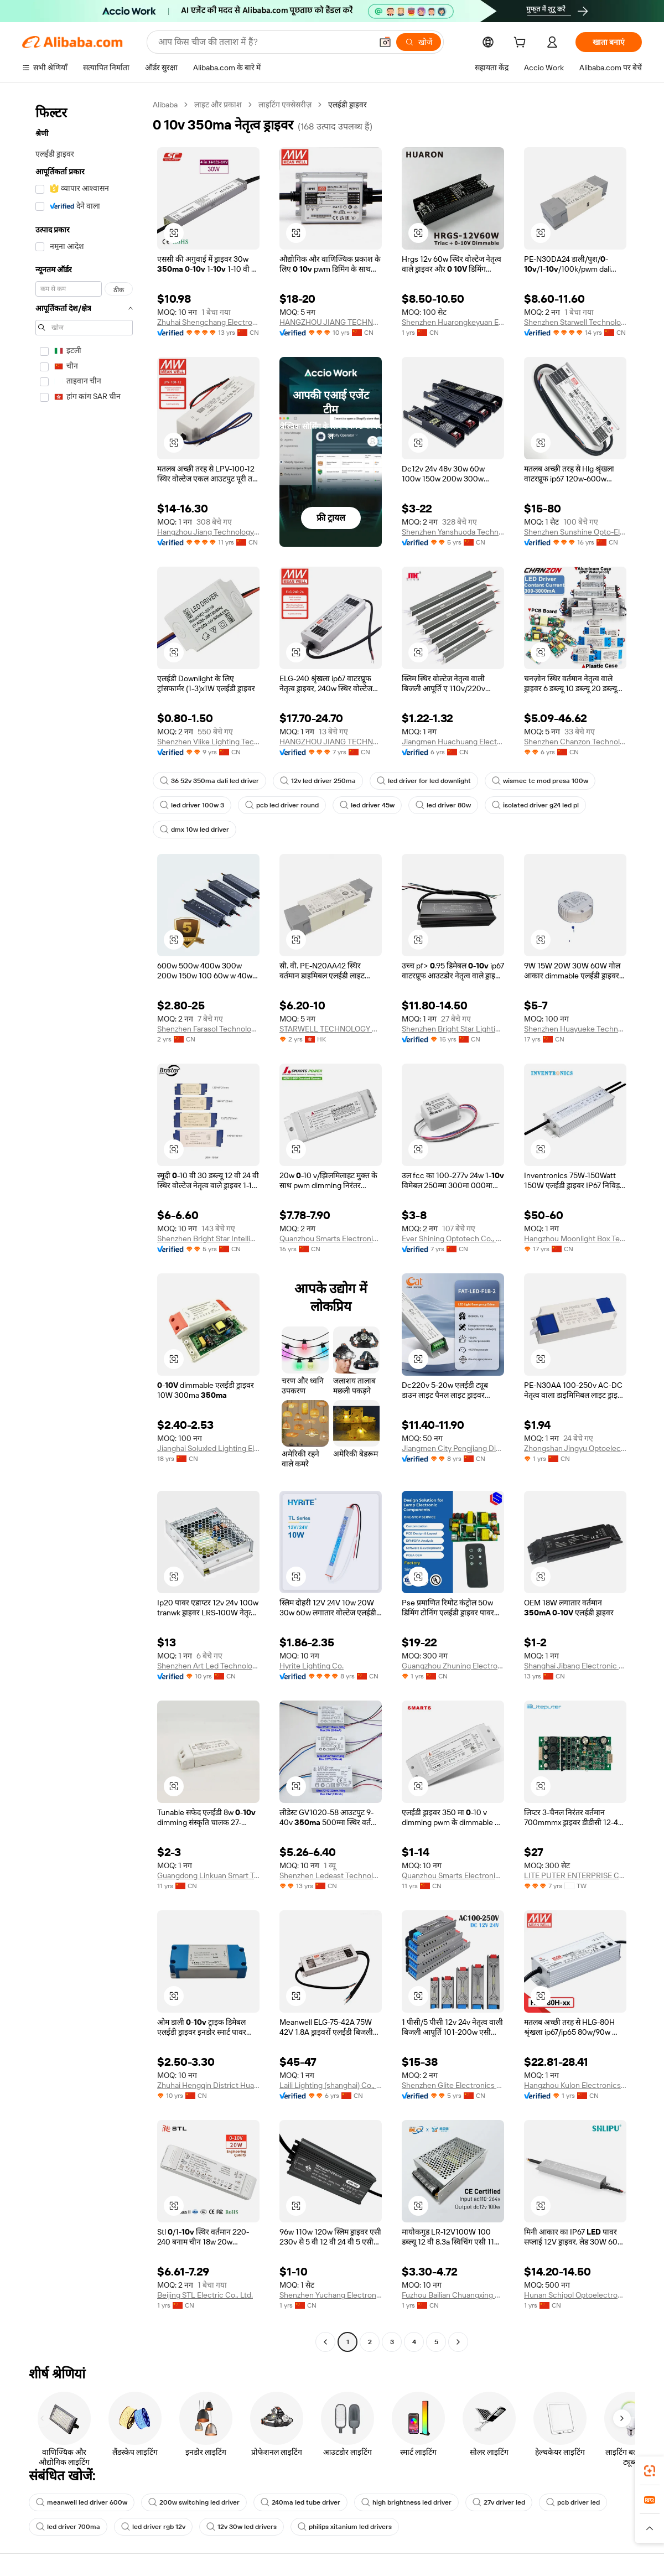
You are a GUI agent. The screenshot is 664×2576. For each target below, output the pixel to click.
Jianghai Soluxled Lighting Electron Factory (208, 1448)
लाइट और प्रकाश (218, 104)
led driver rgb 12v (153, 2526)
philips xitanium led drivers (345, 2526)
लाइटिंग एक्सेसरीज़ (285, 104)
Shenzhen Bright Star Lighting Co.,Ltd (453, 1028)
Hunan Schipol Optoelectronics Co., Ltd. (575, 2294)
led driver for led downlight (424, 780)
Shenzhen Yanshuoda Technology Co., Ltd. (453, 531)
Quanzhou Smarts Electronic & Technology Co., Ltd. (330, 1238)
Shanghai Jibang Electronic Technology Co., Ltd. (575, 1665)
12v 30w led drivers (241, 2526)
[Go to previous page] (325, 2342)
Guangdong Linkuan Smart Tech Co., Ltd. (208, 1875)
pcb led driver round (282, 805)
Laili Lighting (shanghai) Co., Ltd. (330, 2085)
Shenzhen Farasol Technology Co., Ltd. (208, 1028)
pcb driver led (573, 2502)
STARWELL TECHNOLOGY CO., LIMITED (330, 1028)
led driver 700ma (68, 2526)
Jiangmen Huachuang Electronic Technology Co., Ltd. (453, 741)
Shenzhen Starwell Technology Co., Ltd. (575, 322)
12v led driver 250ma (318, 780)
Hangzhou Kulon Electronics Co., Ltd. (575, 2085)
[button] (385, 42)
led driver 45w (367, 805)
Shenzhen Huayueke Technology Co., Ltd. (575, 1028)
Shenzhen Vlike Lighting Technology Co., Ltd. (208, 741)
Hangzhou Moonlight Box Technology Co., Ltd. (575, 1238)
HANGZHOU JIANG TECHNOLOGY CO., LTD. (330, 322)
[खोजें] (418, 42)
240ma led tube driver (300, 2502)
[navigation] (84, 1224)
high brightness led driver (406, 2502)
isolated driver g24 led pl (535, 805)
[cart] (521, 43)
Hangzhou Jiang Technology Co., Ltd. (208, 531)
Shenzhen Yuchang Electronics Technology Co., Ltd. (330, 2294)
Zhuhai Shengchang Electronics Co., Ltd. (208, 322)
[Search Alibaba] (264, 42)
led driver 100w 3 (192, 805)
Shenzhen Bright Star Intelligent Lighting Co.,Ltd (208, 1238)
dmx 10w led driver (194, 829)
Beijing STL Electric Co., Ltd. (205, 2294)
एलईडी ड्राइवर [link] (347, 104)
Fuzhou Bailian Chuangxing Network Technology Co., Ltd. (453, 2294)
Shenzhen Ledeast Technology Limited (330, 1875)
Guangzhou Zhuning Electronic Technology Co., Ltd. (453, 1665)
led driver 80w (443, 805)
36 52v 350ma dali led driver (209, 780)
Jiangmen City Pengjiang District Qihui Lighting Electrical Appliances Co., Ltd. (453, 1448)
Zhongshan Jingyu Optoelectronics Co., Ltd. (575, 1448)
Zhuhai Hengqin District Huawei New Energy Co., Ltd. (208, 2085)
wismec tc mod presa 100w (540, 780)
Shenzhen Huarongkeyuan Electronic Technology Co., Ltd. (453, 322)
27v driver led (499, 2502)
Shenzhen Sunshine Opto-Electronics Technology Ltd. (575, 531)
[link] (649, 2470)
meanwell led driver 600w (81, 2502)
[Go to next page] (458, 2342)
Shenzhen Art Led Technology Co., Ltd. (208, 1665)
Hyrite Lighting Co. (311, 1665)
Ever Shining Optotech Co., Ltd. (453, 1238)
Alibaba (165, 104)
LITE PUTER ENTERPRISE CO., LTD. (575, 1875)
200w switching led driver (194, 2502)
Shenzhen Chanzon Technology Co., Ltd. (575, 741)
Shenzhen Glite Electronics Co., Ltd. (453, 2085)
